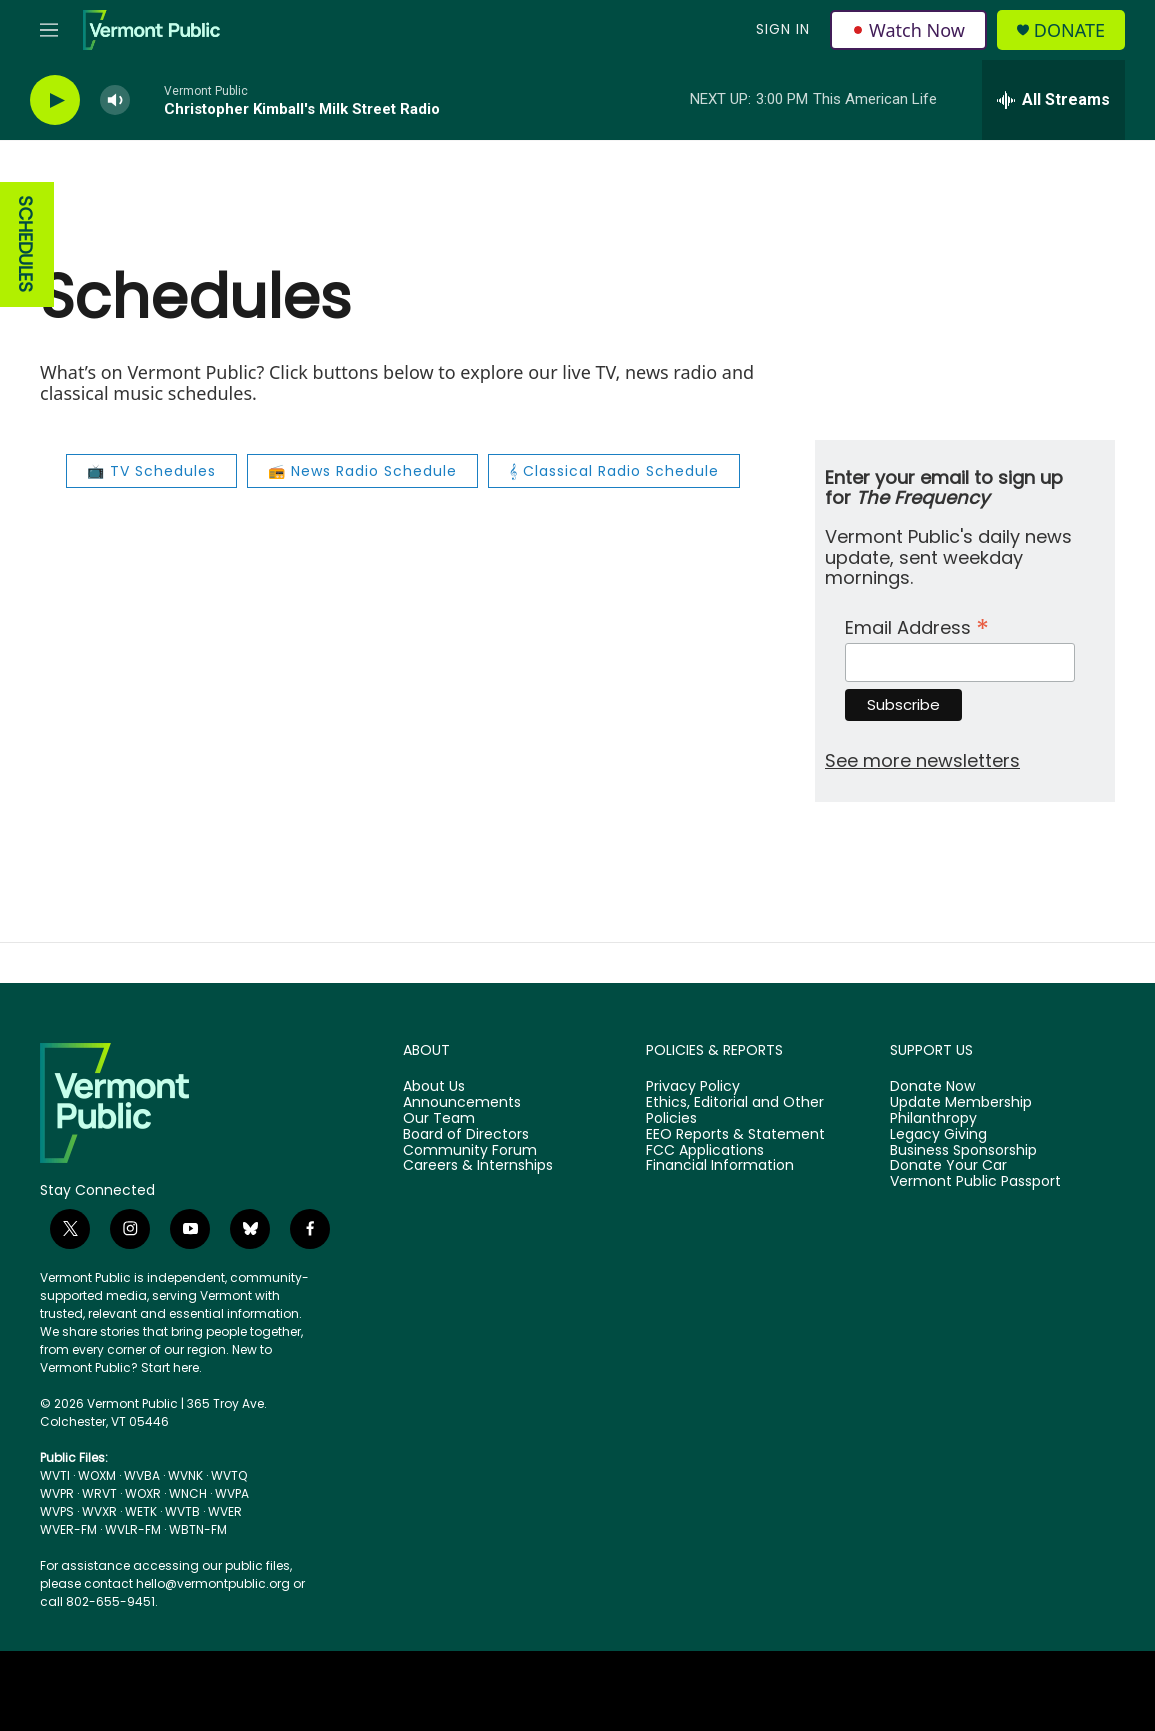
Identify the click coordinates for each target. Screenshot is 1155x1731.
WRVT (99, 1493)
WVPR (57, 1493)
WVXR (99, 1511)
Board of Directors (466, 1135)
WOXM (97, 1475)
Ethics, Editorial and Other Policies (735, 1111)
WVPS (57, 1511)
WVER (225, 1511)
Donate (1069, 30)
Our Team (439, 1119)
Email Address (917, 625)
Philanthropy (933, 1119)
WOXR (143, 1493)
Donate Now (932, 1087)
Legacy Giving (938, 1135)
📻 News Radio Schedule (362, 471)
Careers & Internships (478, 1166)
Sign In (783, 29)
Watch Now (908, 30)
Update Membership (961, 1103)
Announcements (462, 1103)
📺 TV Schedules (151, 471)
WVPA (232, 1493)
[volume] (115, 100)
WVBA (142, 1475)
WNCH (188, 1493)
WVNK (185, 1475)
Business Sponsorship (963, 1151)
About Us (434, 1087)
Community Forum (470, 1151)
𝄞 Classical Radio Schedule (614, 471)
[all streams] (1053, 100)
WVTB (182, 1511)
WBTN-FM (198, 1529)
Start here (170, 1367)
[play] (55, 100)
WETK (141, 1511)
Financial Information (720, 1166)
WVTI (55, 1475)
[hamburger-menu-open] (49, 30)
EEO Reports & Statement (735, 1135)
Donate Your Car (948, 1166)
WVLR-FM (133, 1529)
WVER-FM (68, 1529)
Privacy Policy (693, 1087)
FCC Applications (705, 1151)
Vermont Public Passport (975, 1182)
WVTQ (229, 1475)
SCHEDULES (25, 244)
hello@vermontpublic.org (213, 1583)
